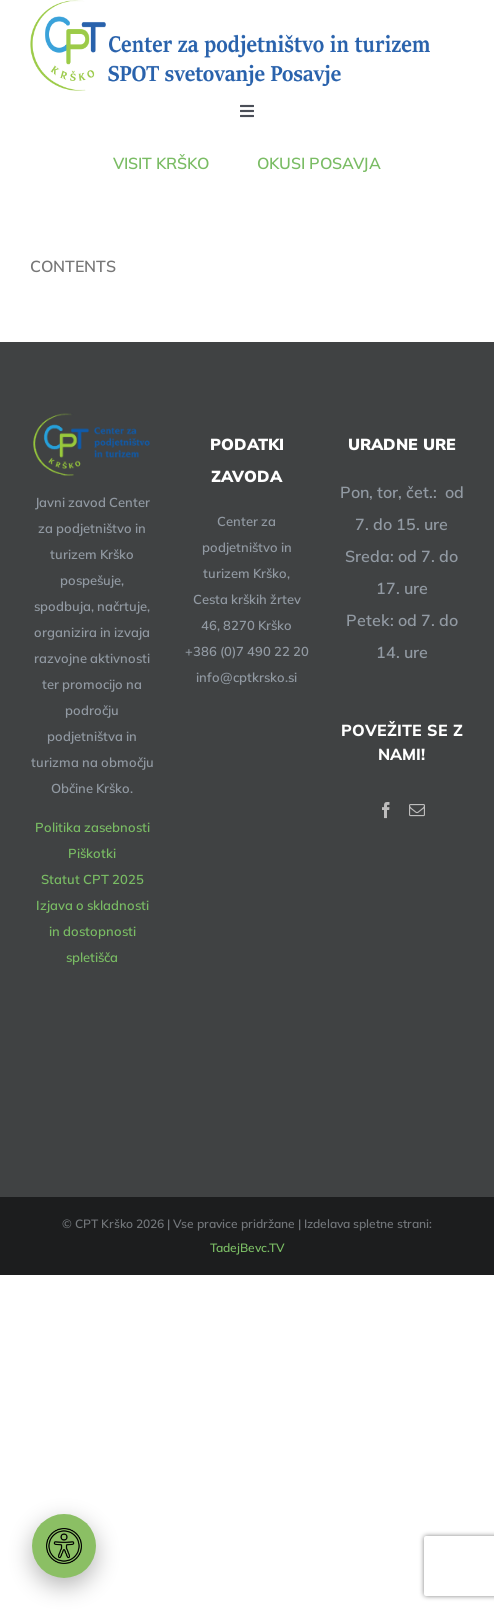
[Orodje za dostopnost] (64, 1546)
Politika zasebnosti (92, 827)
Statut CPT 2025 (92, 879)
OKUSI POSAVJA (319, 163)
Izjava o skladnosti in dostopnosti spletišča (92, 931)
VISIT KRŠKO (185, 163)
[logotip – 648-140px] (230, 45)
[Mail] (417, 810)
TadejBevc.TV (247, 1247)
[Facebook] (386, 810)
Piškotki (92, 853)
